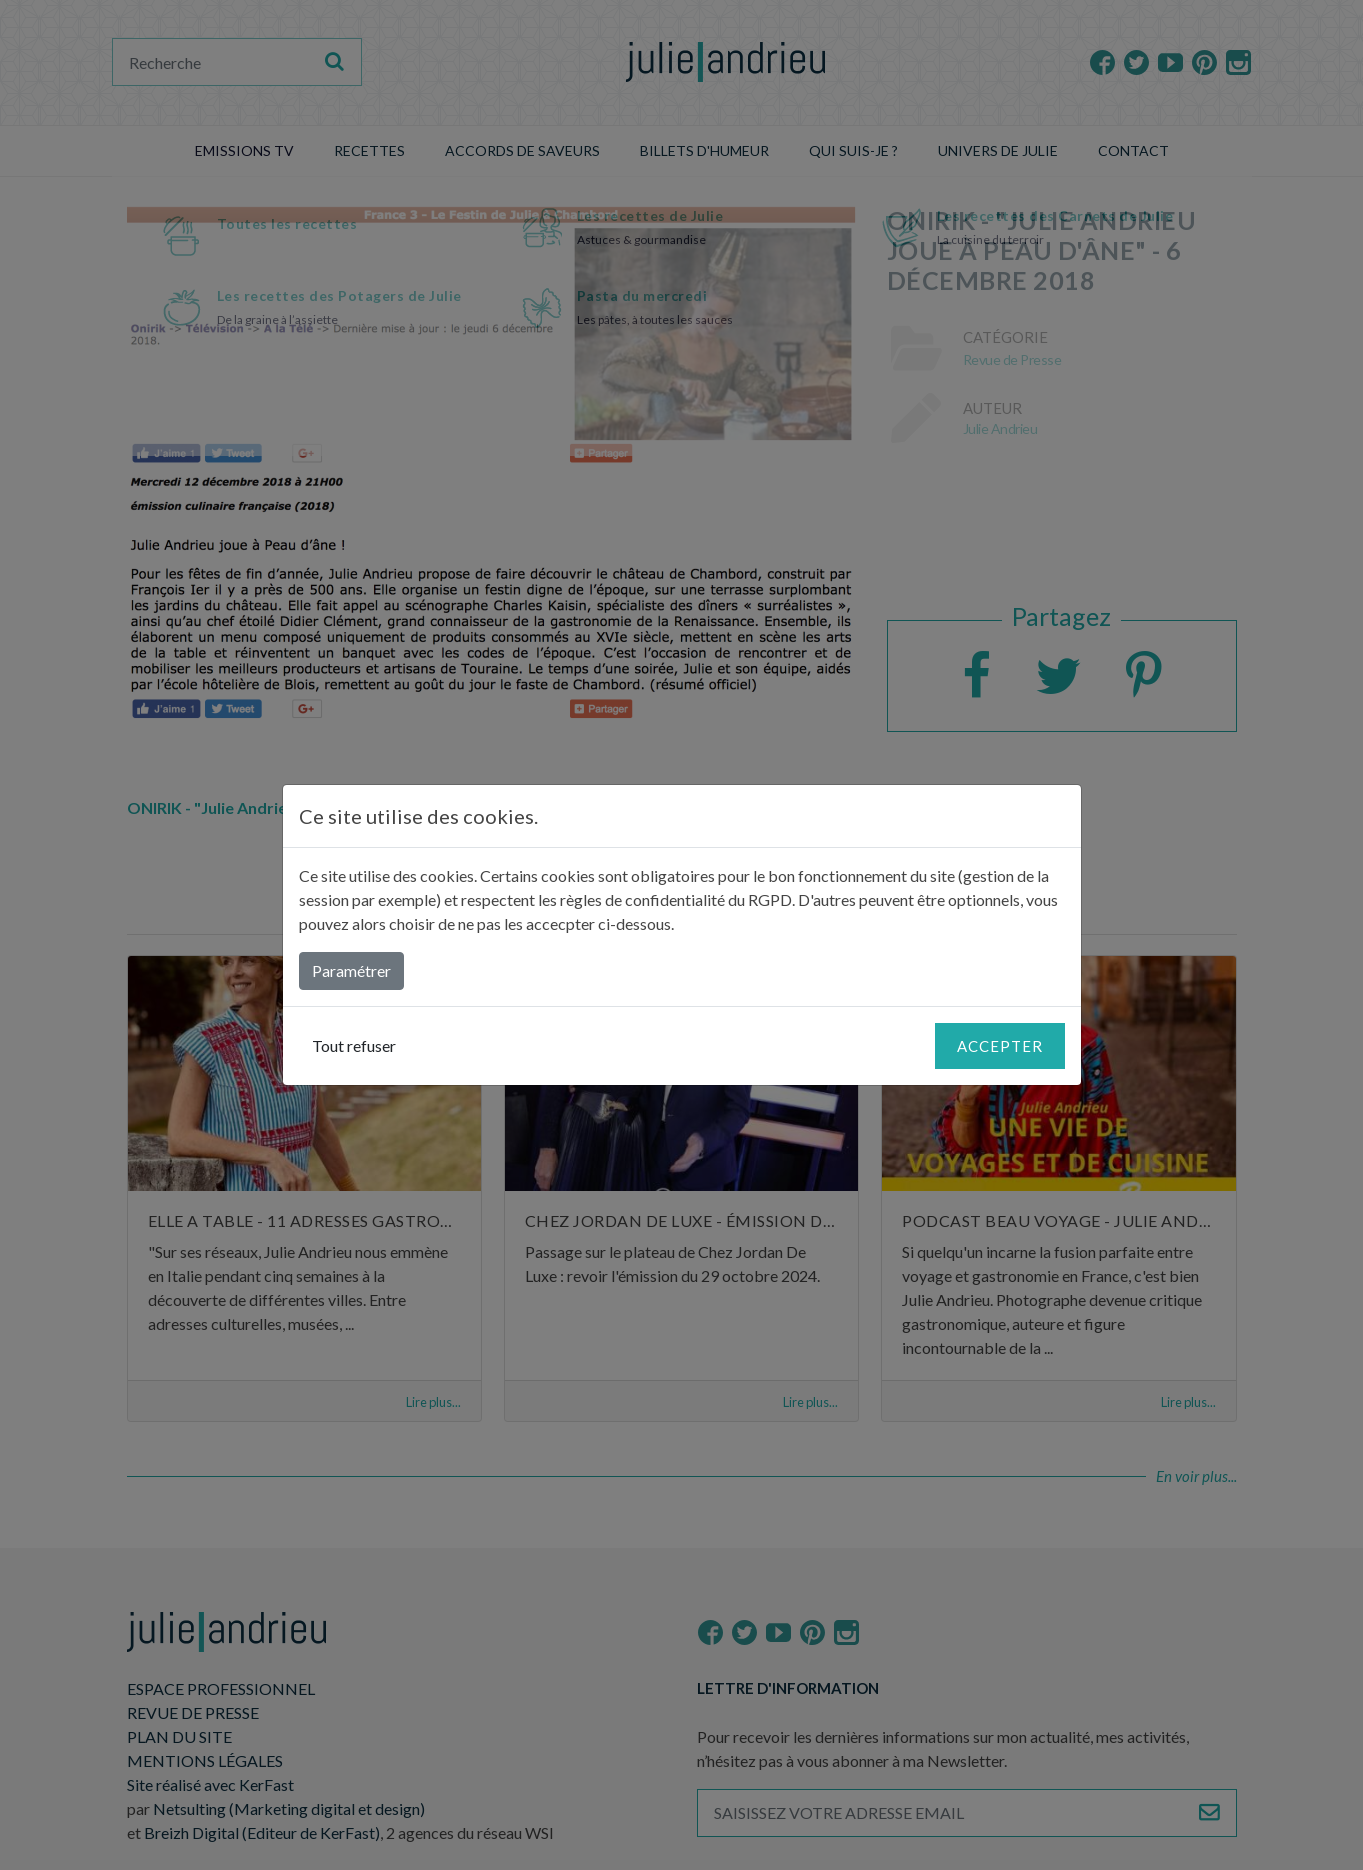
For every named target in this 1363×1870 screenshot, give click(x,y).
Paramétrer (351, 970)
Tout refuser (354, 1045)
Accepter (1000, 1046)
